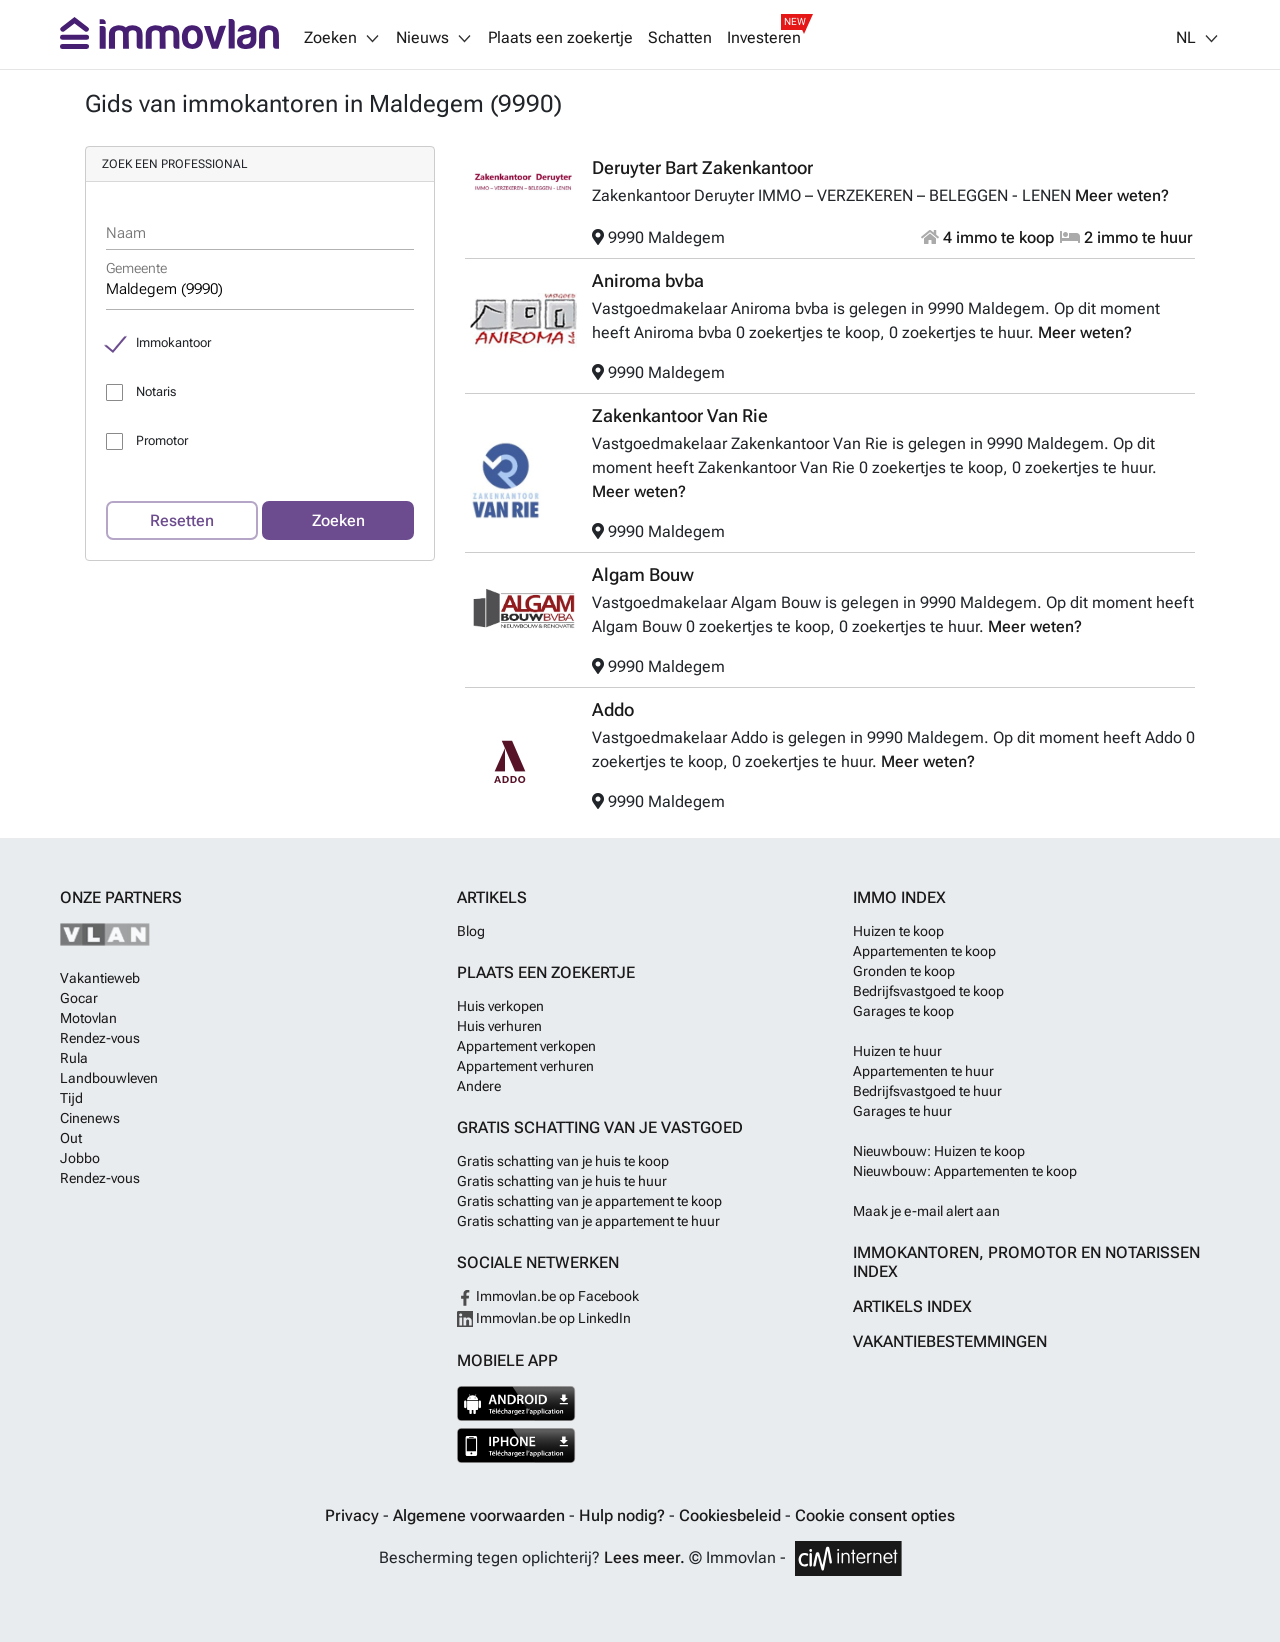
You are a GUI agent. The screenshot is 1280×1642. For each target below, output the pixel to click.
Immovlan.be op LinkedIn (544, 1318)
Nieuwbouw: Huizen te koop (939, 1151)
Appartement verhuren (525, 1066)
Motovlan (88, 1018)
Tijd (71, 1098)
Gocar (79, 998)
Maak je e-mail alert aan (926, 1211)
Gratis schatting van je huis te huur (562, 1181)
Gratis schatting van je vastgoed (600, 1127)
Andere (479, 1086)
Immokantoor (173, 342)
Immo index (899, 897)
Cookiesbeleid (732, 1515)
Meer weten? (1122, 195)
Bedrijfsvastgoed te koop (928, 991)
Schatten (680, 38)
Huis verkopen (500, 1006)
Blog (471, 931)
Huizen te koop (898, 931)
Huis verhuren (499, 1026)
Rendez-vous (100, 1038)
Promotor (162, 440)
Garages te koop (903, 1011)
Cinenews (90, 1118)
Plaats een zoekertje (560, 38)
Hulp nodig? (624, 1515)
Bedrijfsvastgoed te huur (927, 1091)
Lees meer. (644, 1557)
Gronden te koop (904, 971)
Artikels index (912, 1306)
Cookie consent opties (875, 1515)
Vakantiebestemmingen (950, 1341)
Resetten (182, 520)
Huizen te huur (897, 1051)
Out (71, 1138)
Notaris (156, 391)
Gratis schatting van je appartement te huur (588, 1221)
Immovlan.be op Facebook (548, 1296)
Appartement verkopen (526, 1046)
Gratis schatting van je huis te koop (563, 1161)
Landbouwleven (109, 1078)
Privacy (354, 1515)
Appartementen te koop (924, 951)
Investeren (764, 38)
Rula (74, 1058)
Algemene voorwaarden (481, 1515)
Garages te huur (902, 1111)
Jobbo (80, 1158)
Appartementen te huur (923, 1071)
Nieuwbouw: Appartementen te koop (965, 1171)
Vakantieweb (100, 978)
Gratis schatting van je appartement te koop (589, 1201)
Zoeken (338, 520)
